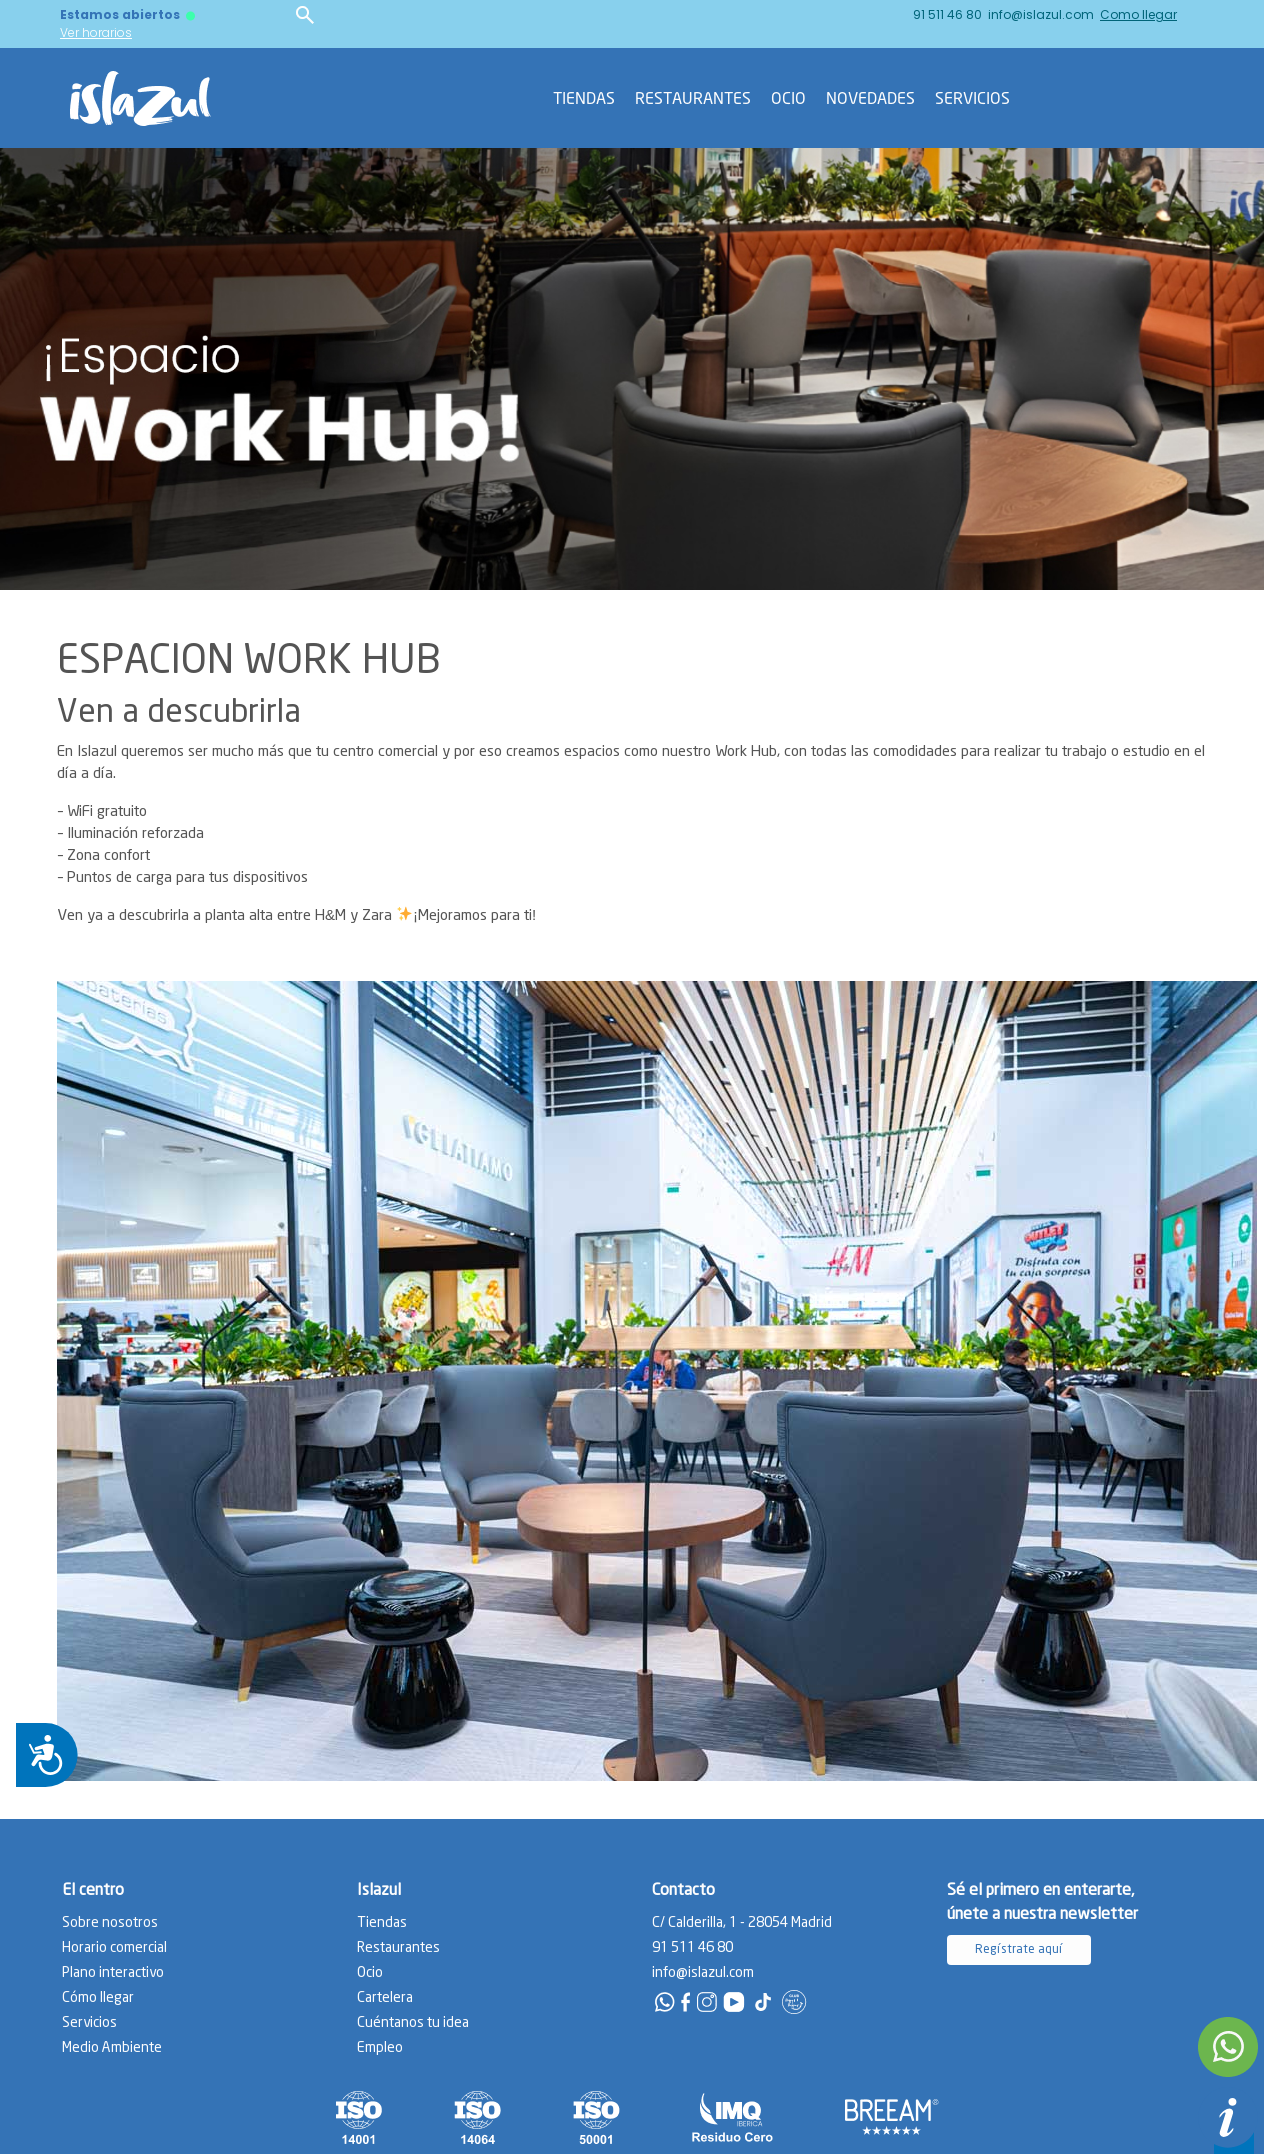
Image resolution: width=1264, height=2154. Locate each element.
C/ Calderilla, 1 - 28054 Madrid (742, 1923)
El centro (93, 1890)
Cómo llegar (98, 1998)
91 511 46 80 (947, 14)
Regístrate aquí (1019, 1949)
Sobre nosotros (110, 1923)
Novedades (870, 98)
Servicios (972, 98)
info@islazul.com (1041, 14)
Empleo (380, 2048)
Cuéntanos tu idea (413, 2023)
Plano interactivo (113, 1973)
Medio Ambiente (112, 2048)
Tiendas (584, 98)
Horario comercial (114, 1948)
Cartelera (385, 1998)
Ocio (788, 98)
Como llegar (1138, 14)
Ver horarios (96, 32)
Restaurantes (693, 98)
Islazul (379, 1890)
